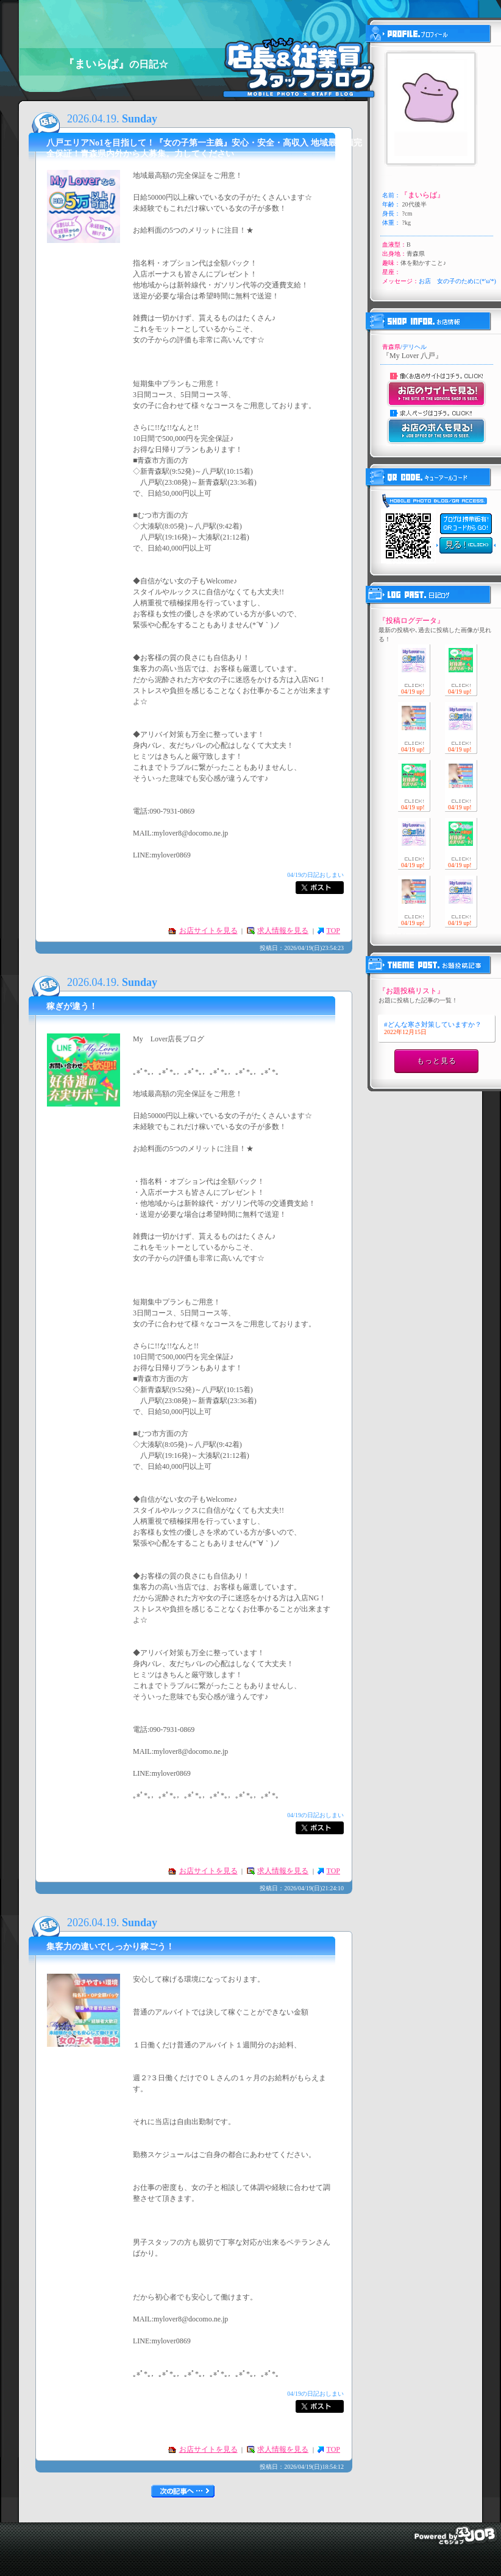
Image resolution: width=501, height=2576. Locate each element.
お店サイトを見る (208, 930)
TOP (333, 930)
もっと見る (437, 1061)
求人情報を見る (282, 930)
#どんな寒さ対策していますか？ (432, 1028)
